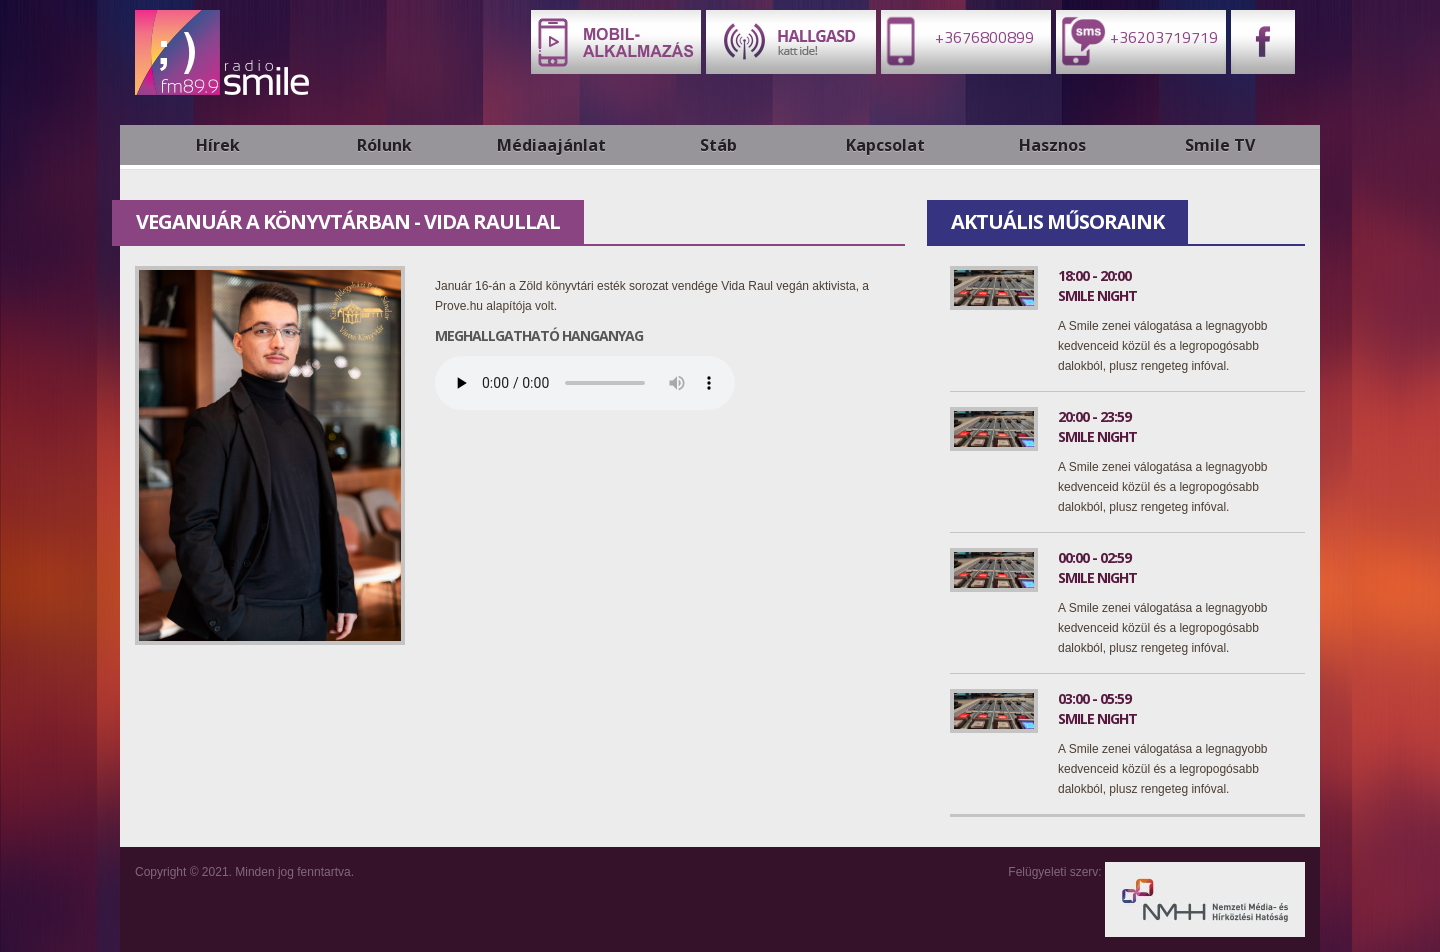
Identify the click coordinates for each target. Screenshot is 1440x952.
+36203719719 (1137, 40)
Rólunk (384, 145)
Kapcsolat (885, 145)
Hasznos (1052, 145)
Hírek (218, 145)
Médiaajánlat (551, 145)
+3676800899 (957, 40)
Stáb (718, 145)
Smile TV (1220, 145)
